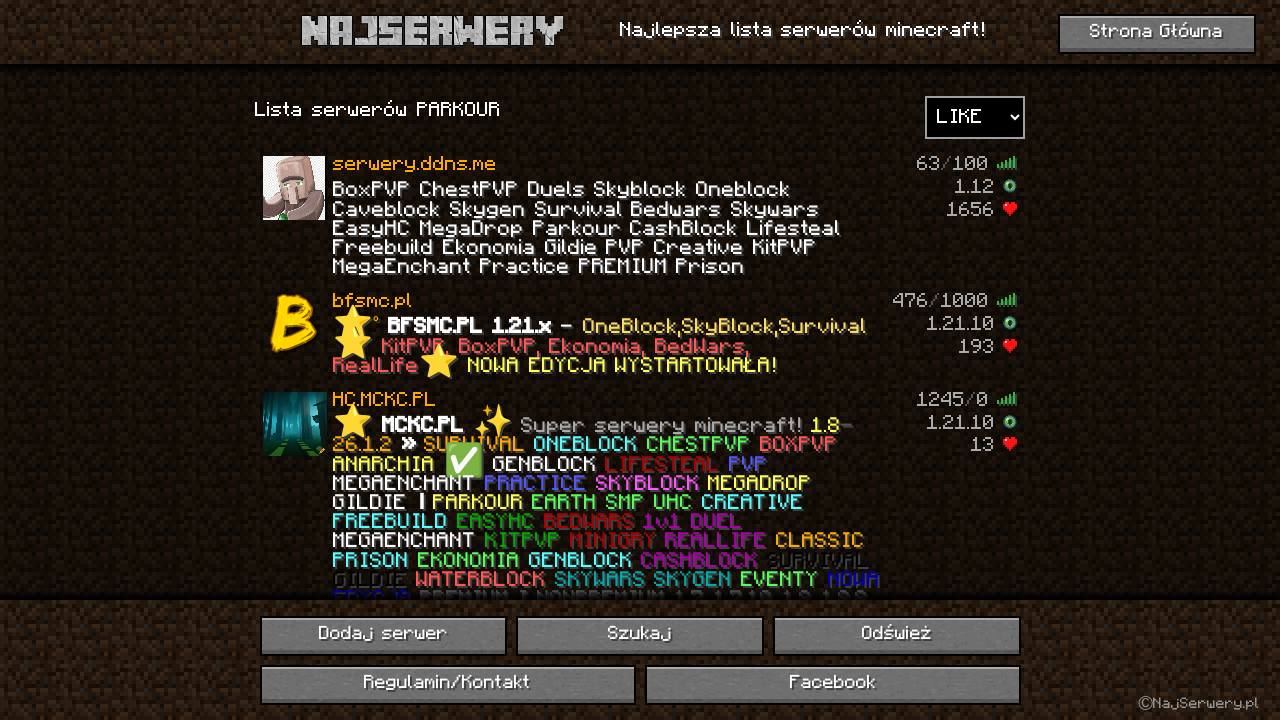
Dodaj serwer (383, 634)
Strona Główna (1157, 32)
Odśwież (897, 634)
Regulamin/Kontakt (447, 683)
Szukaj (640, 634)
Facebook (833, 683)
